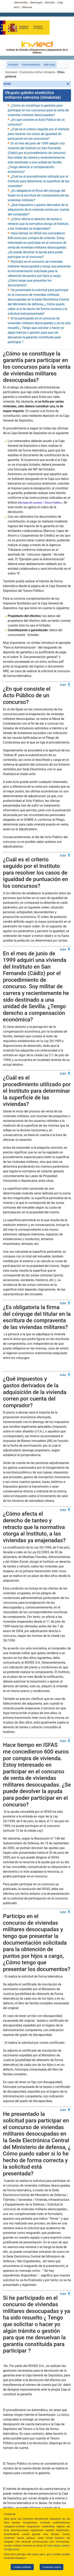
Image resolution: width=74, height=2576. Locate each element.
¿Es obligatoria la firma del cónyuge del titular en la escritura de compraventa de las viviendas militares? (38, 195)
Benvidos (50, 2)
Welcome (27, 7)
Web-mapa (49, 64)
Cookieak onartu (51, 2567)
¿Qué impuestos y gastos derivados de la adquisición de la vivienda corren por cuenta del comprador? (38, 209)
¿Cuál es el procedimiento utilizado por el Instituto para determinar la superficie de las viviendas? (38, 181)
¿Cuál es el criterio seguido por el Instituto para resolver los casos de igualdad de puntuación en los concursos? (38, 134)
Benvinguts (36, 2)
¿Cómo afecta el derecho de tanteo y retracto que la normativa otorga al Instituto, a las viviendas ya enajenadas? (38, 223)
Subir (63, 684)
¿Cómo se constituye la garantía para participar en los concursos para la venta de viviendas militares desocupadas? (38, 110)
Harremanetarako (31, 64)
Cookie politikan (22, 2567)
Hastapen (14, 64)
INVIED (36, 84)
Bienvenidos (21, 2)
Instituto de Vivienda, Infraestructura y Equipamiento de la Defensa (37, 47)
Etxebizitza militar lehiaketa (37, 72)
